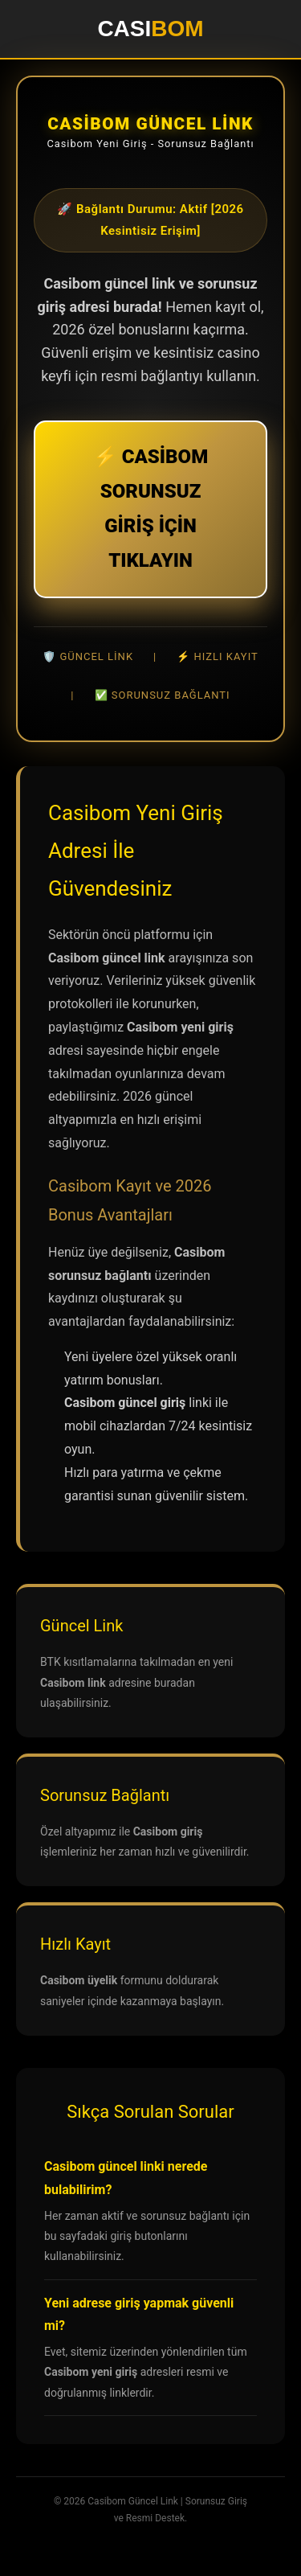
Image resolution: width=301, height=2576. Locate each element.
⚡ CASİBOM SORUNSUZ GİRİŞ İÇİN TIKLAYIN (150, 508)
